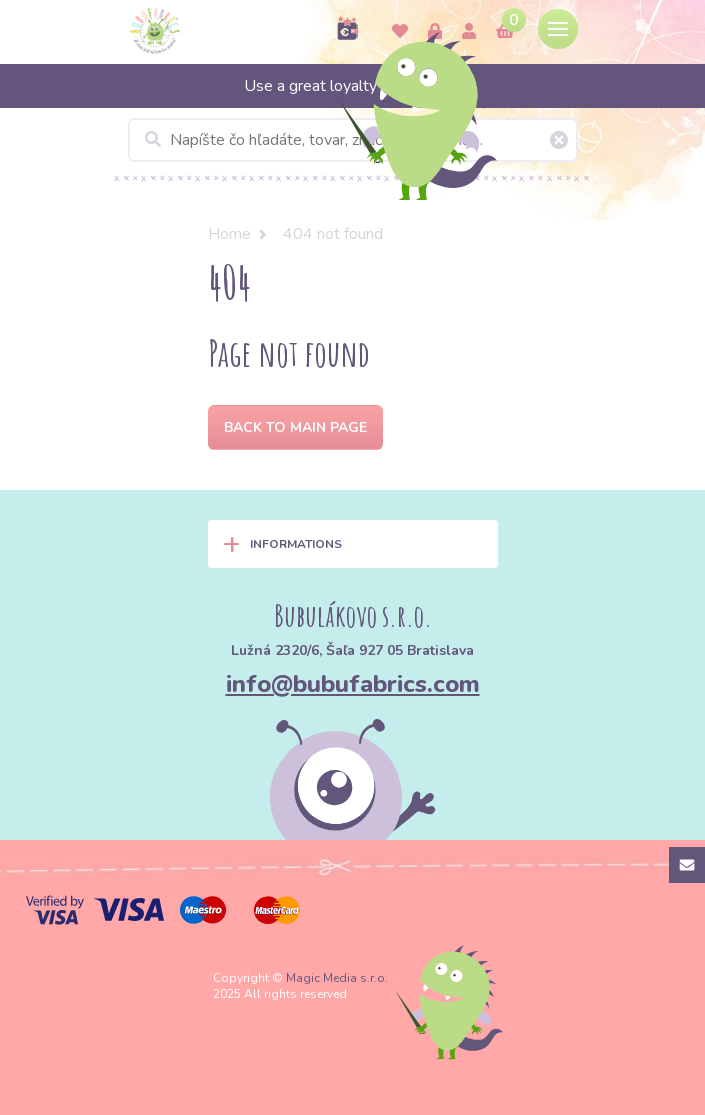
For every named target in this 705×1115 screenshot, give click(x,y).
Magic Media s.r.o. (337, 978)
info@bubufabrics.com (353, 684)
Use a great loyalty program (352, 86)
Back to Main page (295, 427)
